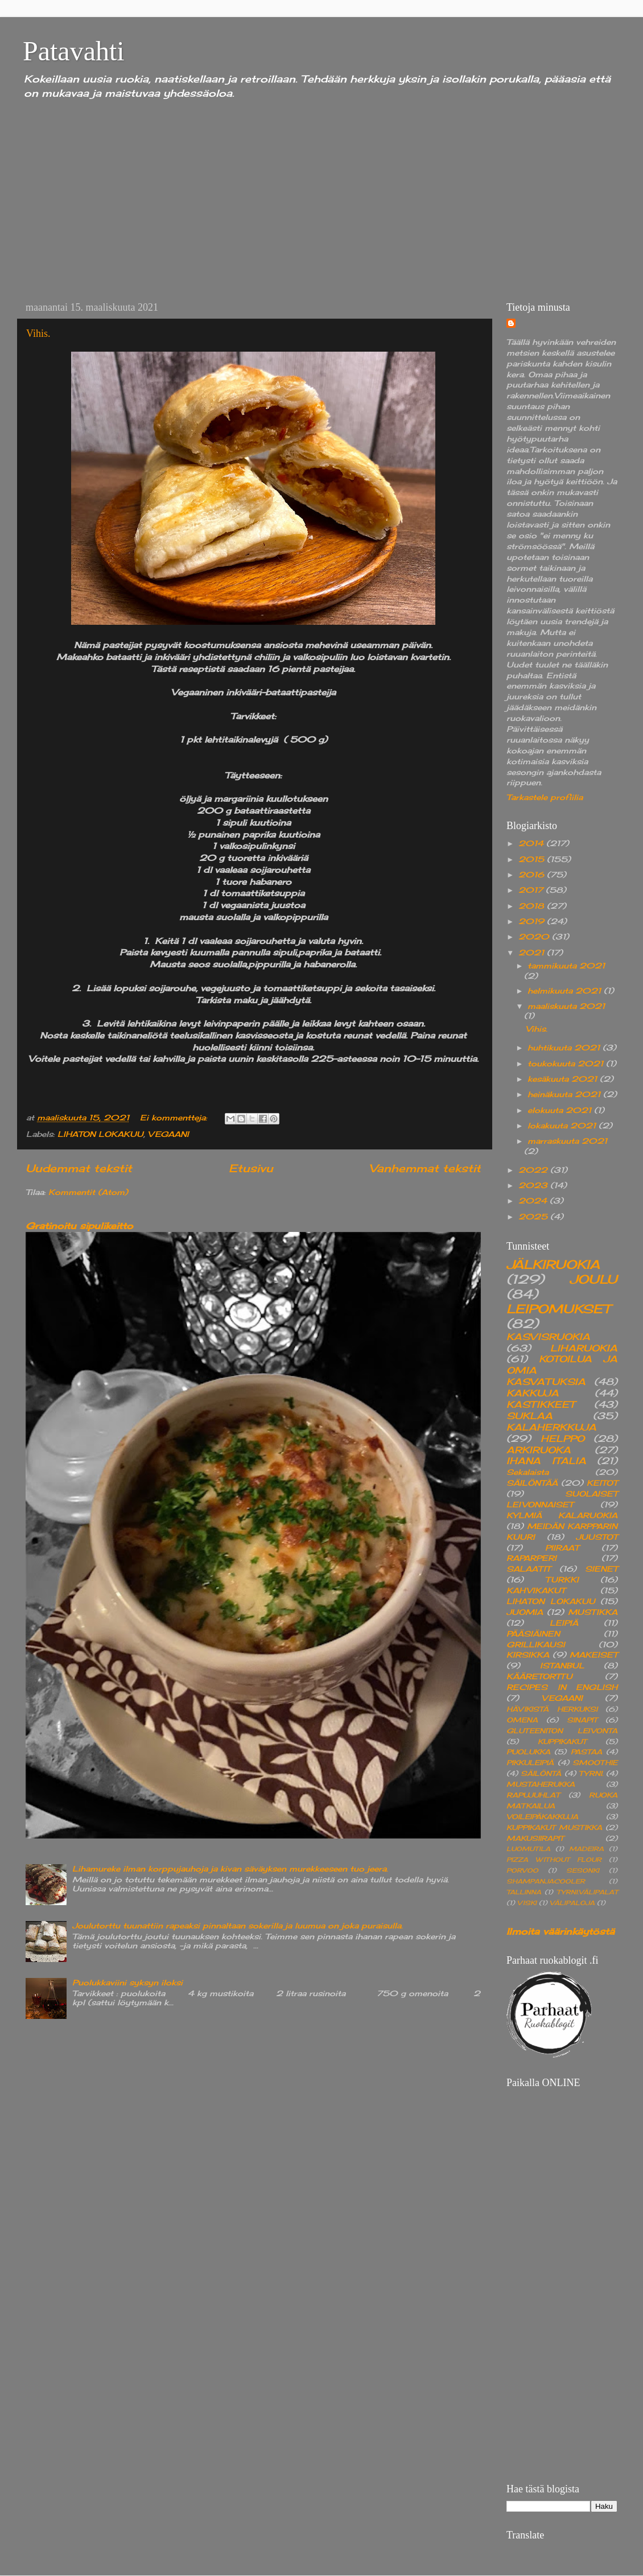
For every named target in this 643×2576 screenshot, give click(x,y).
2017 (532, 890)
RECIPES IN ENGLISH (561, 1687)
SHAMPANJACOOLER (545, 1881)
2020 (535, 936)
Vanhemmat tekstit (425, 1168)
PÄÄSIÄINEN (533, 1633)
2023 (534, 1185)
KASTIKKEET (540, 1404)
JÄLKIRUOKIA (553, 1264)
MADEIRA (586, 1849)
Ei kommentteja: (175, 1117)
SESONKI (582, 1870)
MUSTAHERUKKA (540, 1784)
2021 (532, 952)
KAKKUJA (532, 1393)
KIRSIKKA (527, 1654)
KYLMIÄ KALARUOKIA (561, 1515)
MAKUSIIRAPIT (534, 1838)
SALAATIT (528, 1568)
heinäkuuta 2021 (565, 1094)
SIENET (601, 1568)
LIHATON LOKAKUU (100, 1134)
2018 (532, 905)
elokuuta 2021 (560, 1110)
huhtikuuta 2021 (565, 1047)
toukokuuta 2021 (566, 1063)
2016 (532, 874)
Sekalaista (527, 1472)
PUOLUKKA (528, 1751)
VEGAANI (168, 1134)
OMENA (522, 1720)
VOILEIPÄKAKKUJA (542, 1816)
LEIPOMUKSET (558, 1308)
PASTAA (586, 1751)
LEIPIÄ (564, 1622)
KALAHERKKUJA (551, 1427)
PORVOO (522, 1870)
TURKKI (562, 1579)
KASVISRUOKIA (548, 1336)
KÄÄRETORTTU (539, 1676)
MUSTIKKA (592, 1612)
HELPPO (562, 1438)
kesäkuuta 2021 (563, 1078)
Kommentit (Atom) (88, 1192)
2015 (532, 859)
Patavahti (74, 51)
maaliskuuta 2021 (566, 1006)
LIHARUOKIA (583, 1348)
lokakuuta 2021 (563, 1125)
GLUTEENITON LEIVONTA (561, 1730)
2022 (534, 1169)
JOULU (593, 1279)
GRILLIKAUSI (535, 1644)
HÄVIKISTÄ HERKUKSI (551, 1709)
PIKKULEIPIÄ (530, 1762)
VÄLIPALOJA (572, 1903)
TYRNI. (591, 1773)
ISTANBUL (562, 1665)
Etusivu (251, 1168)
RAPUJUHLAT (532, 1795)
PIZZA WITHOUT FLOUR (553, 1860)
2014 (532, 843)
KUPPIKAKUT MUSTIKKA (554, 1827)
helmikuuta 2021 (565, 990)
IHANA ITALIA (546, 1460)
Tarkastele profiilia (544, 797)
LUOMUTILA (528, 1849)
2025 (534, 1216)
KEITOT (602, 1482)
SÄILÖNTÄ (541, 1773)
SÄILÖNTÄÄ (532, 1482)
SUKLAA (529, 1415)
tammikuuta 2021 (566, 965)
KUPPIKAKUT (562, 1741)
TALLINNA (523, 1892)
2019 (532, 921)
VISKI (527, 1903)
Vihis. (38, 333)
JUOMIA (524, 1612)
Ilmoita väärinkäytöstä (560, 1931)
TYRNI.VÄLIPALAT (587, 1892)
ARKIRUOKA (538, 1450)
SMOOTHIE (594, 1762)
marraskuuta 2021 (567, 1140)
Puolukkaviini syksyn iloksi (127, 1982)
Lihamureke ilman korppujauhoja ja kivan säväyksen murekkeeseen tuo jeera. (230, 1868)
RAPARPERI (531, 1558)
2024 (534, 1200)
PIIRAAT (562, 1547)
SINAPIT (582, 1720)
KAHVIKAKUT (535, 1590)
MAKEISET (593, 1654)
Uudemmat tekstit (79, 1168)
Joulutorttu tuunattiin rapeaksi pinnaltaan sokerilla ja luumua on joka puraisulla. (237, 1925)
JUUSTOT (596, 1537)
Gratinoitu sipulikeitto (79, 1225)
